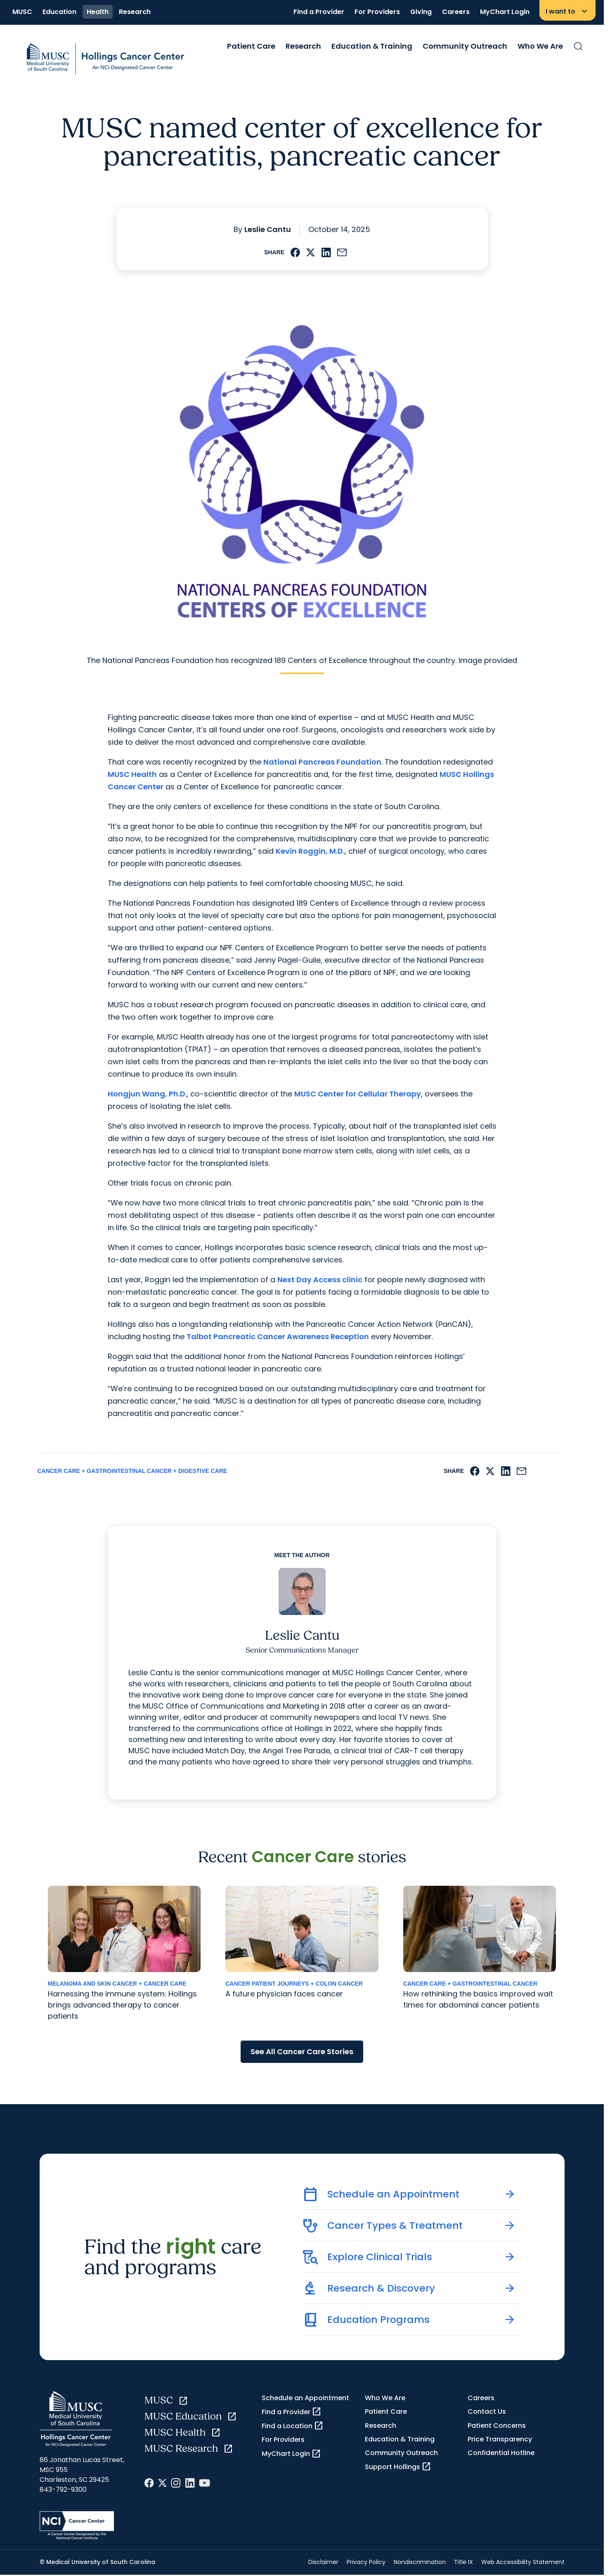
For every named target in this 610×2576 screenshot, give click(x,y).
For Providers (377, 12)
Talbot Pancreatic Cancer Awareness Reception (278, 1336)
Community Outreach (465, 46)
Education (59, 12)
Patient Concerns (497, 2425)
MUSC (22, 12)
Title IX (463, 2562)
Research (135, 12)
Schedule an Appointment (305, 2398)
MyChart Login (505, 12)
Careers (456, 12)
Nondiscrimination (420, 2562)
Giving (421, 12)
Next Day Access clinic (319, 1279)
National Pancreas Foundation (322, 762)
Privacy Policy (366, 2562)
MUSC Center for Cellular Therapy (357, 1094)
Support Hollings (398, 2466)
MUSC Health (132, 774)
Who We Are (540, 46)
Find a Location (293, 2426)
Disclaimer (323, 2562)
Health (98, 12)
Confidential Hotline (501, 2453)
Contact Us (487, 2411)
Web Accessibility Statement (523, 2562)
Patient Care (251, 46)
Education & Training (371, 46)
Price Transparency (500, 2439)
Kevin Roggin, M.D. (310, 851)
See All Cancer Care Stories (302, 2051)
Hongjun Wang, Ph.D (146, 1094)
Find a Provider (318, 12)
